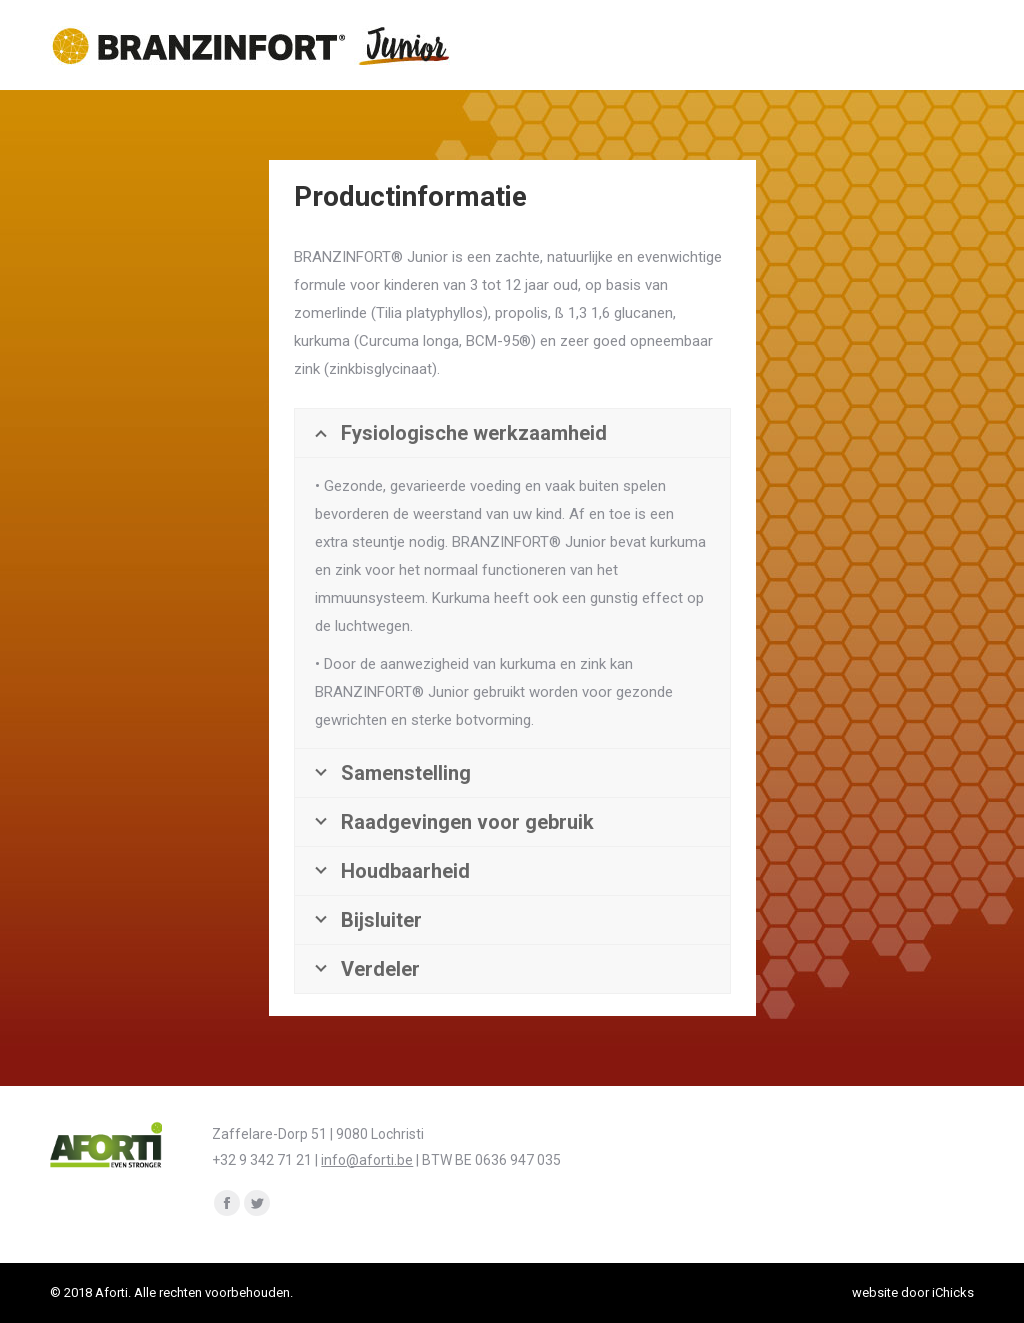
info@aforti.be (367, 1160)
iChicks (953, 1292)
